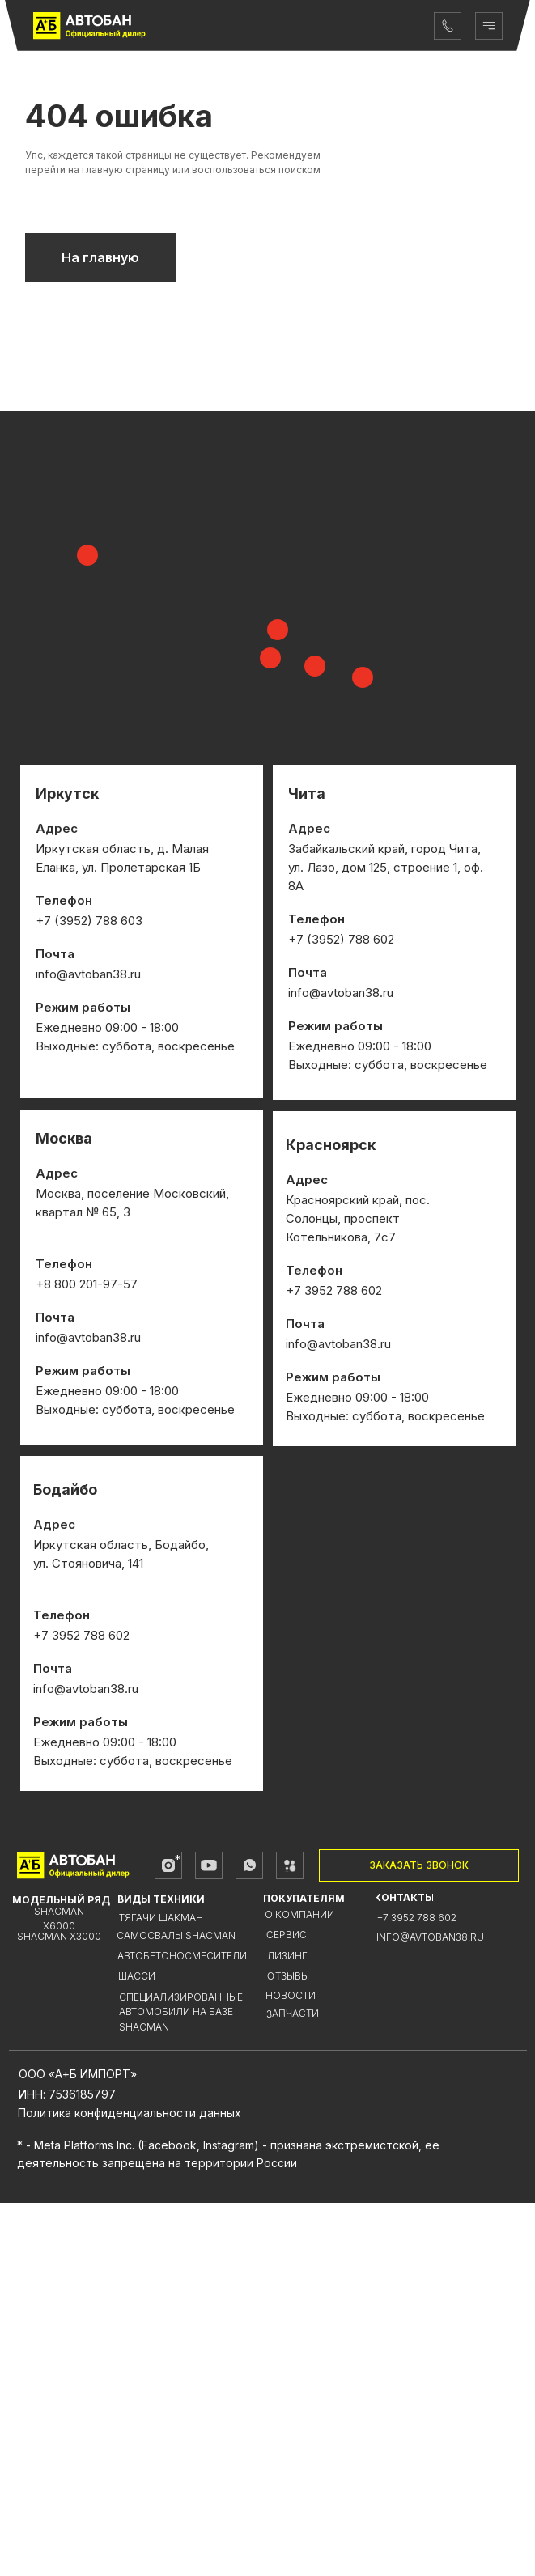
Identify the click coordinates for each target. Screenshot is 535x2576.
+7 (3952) (318, 1312)
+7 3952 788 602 (416, 2291)
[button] (419, 2238)
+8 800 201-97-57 (87, 1657)
